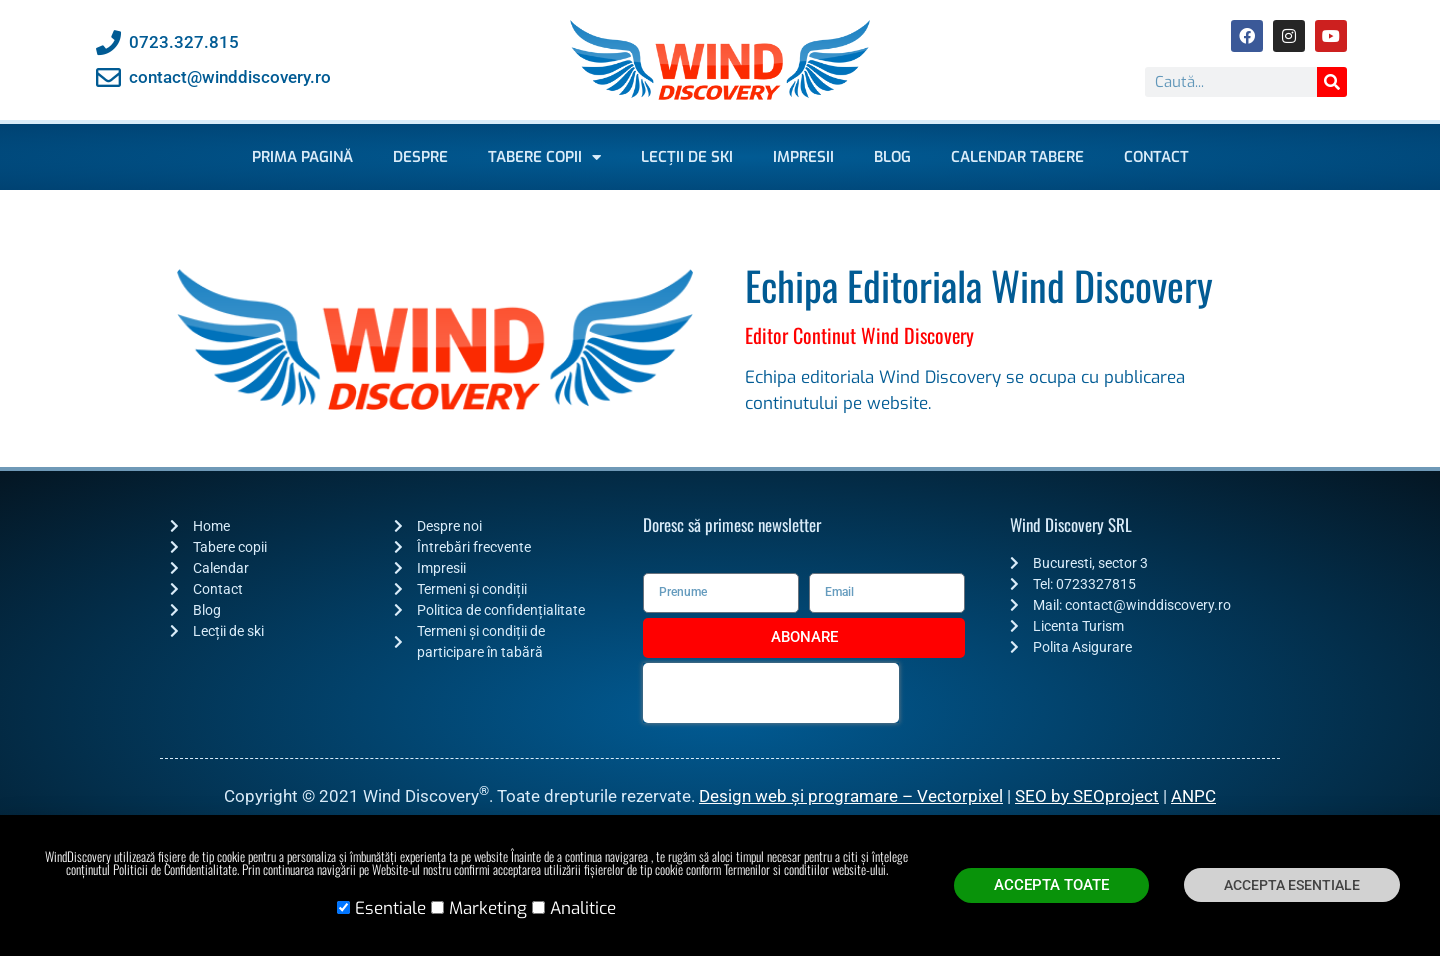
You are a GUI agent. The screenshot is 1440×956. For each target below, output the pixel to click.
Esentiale (390, 914)
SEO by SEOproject (1087, 796)
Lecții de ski (687, 157)
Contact (1156, 157)
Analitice (583, 914)
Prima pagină (302, 157)
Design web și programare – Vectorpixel (851, 796)
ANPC (1193, 796)
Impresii (803, 157)
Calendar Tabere (1017, 157)
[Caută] (1332, 82)
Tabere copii (544, 157)
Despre (420, 157)
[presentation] (771, 693)
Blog (892, 157)
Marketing (488, 914)
